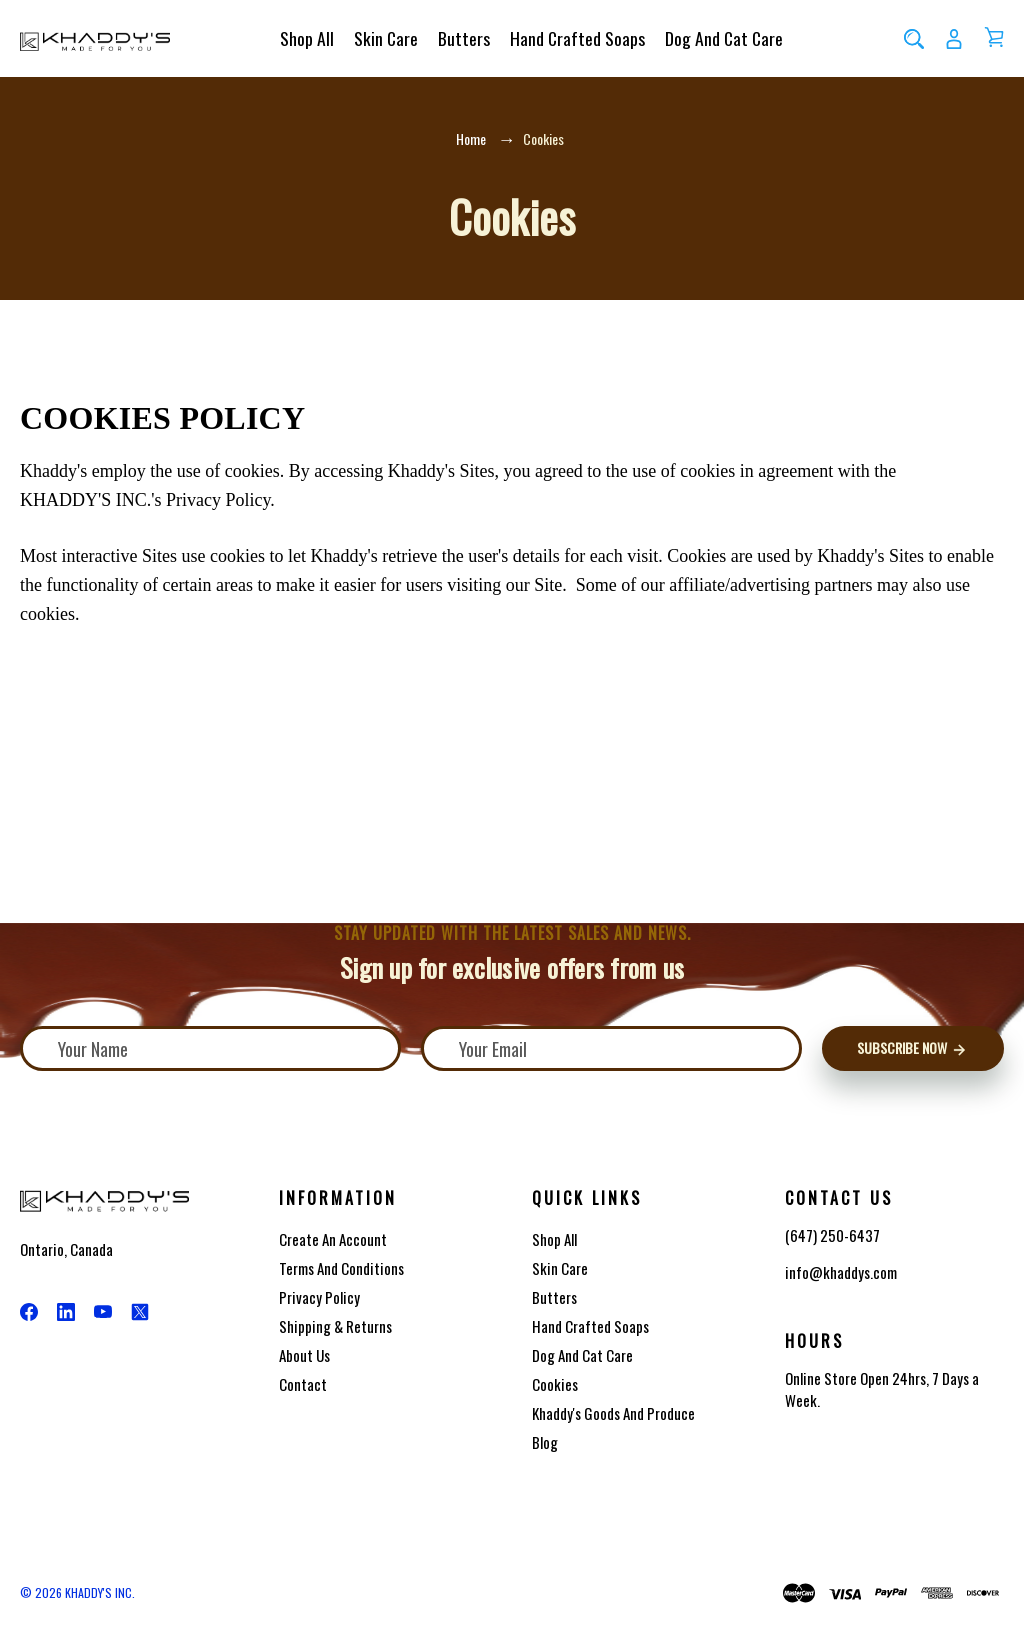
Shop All (307, 38)
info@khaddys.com (841, 1273)
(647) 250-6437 (832, 1235)
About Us (304, 1355)
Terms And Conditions (341, 1268)
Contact (303, 1384)
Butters (464, 38)
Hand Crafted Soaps (577, 38)
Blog (545, 1442)
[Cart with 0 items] (994, 37)
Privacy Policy (319, 1297)
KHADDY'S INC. (100, 1592)
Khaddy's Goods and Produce (613, 1413)
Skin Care (386, 38)
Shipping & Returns (335, 1326)
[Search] (914, 38)
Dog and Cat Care (724, 38)
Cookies (555, 1384)
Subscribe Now (912, 1048)
